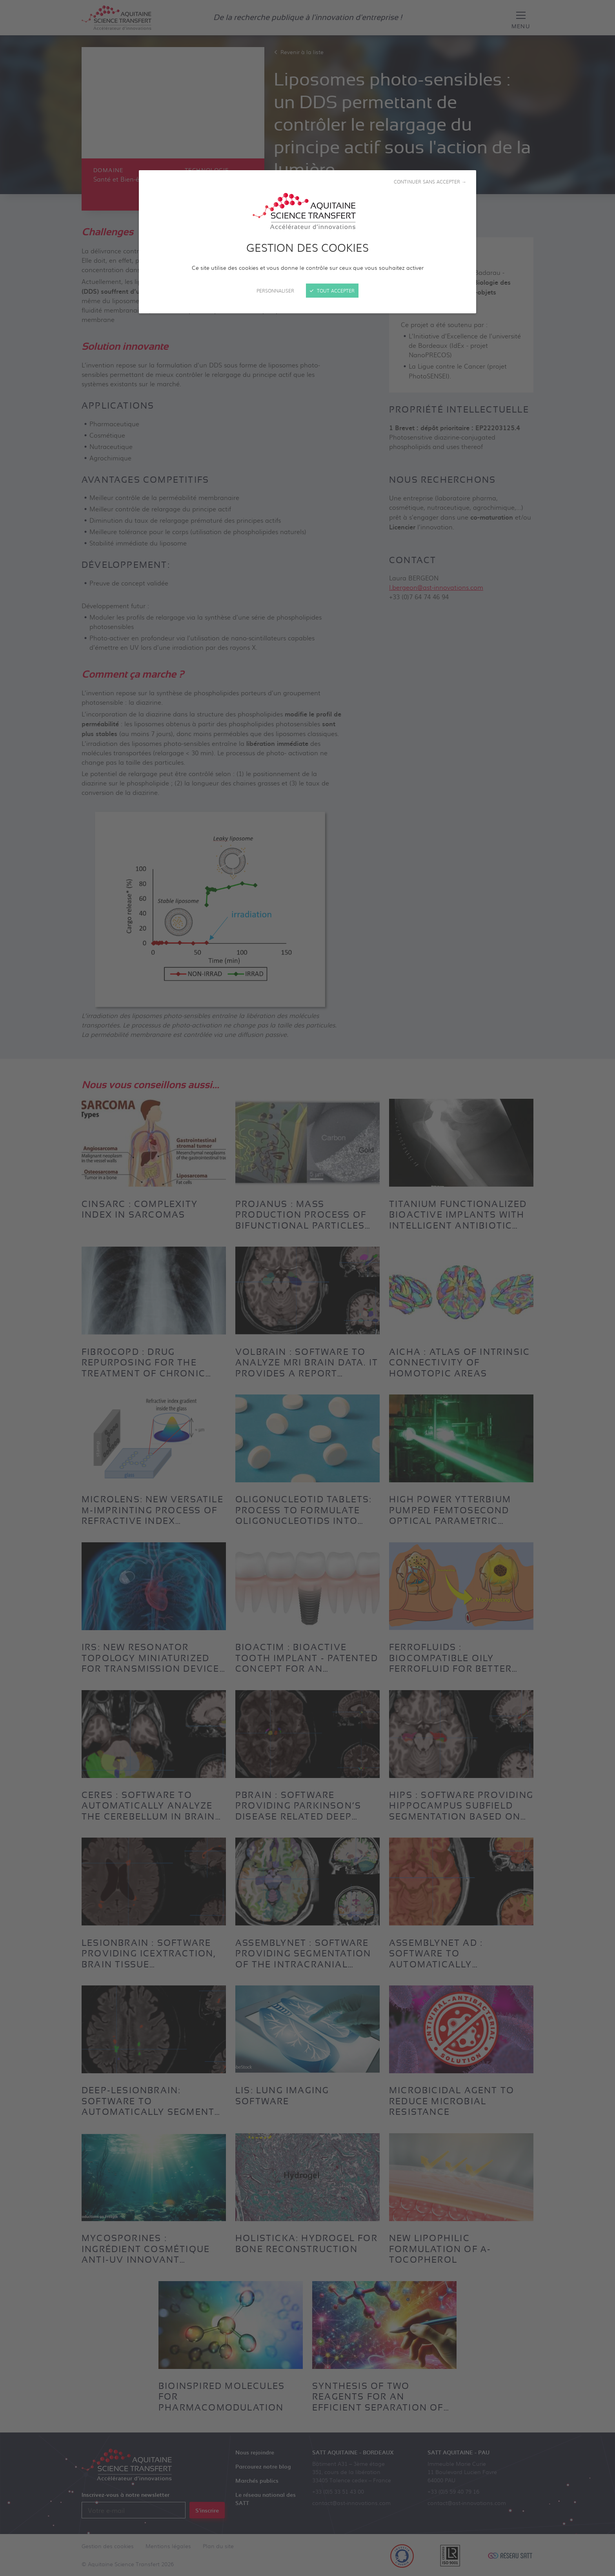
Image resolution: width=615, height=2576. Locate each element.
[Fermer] (307, 1288)
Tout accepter (332, 290)
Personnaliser (275, 290)
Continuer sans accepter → (430, 181)
